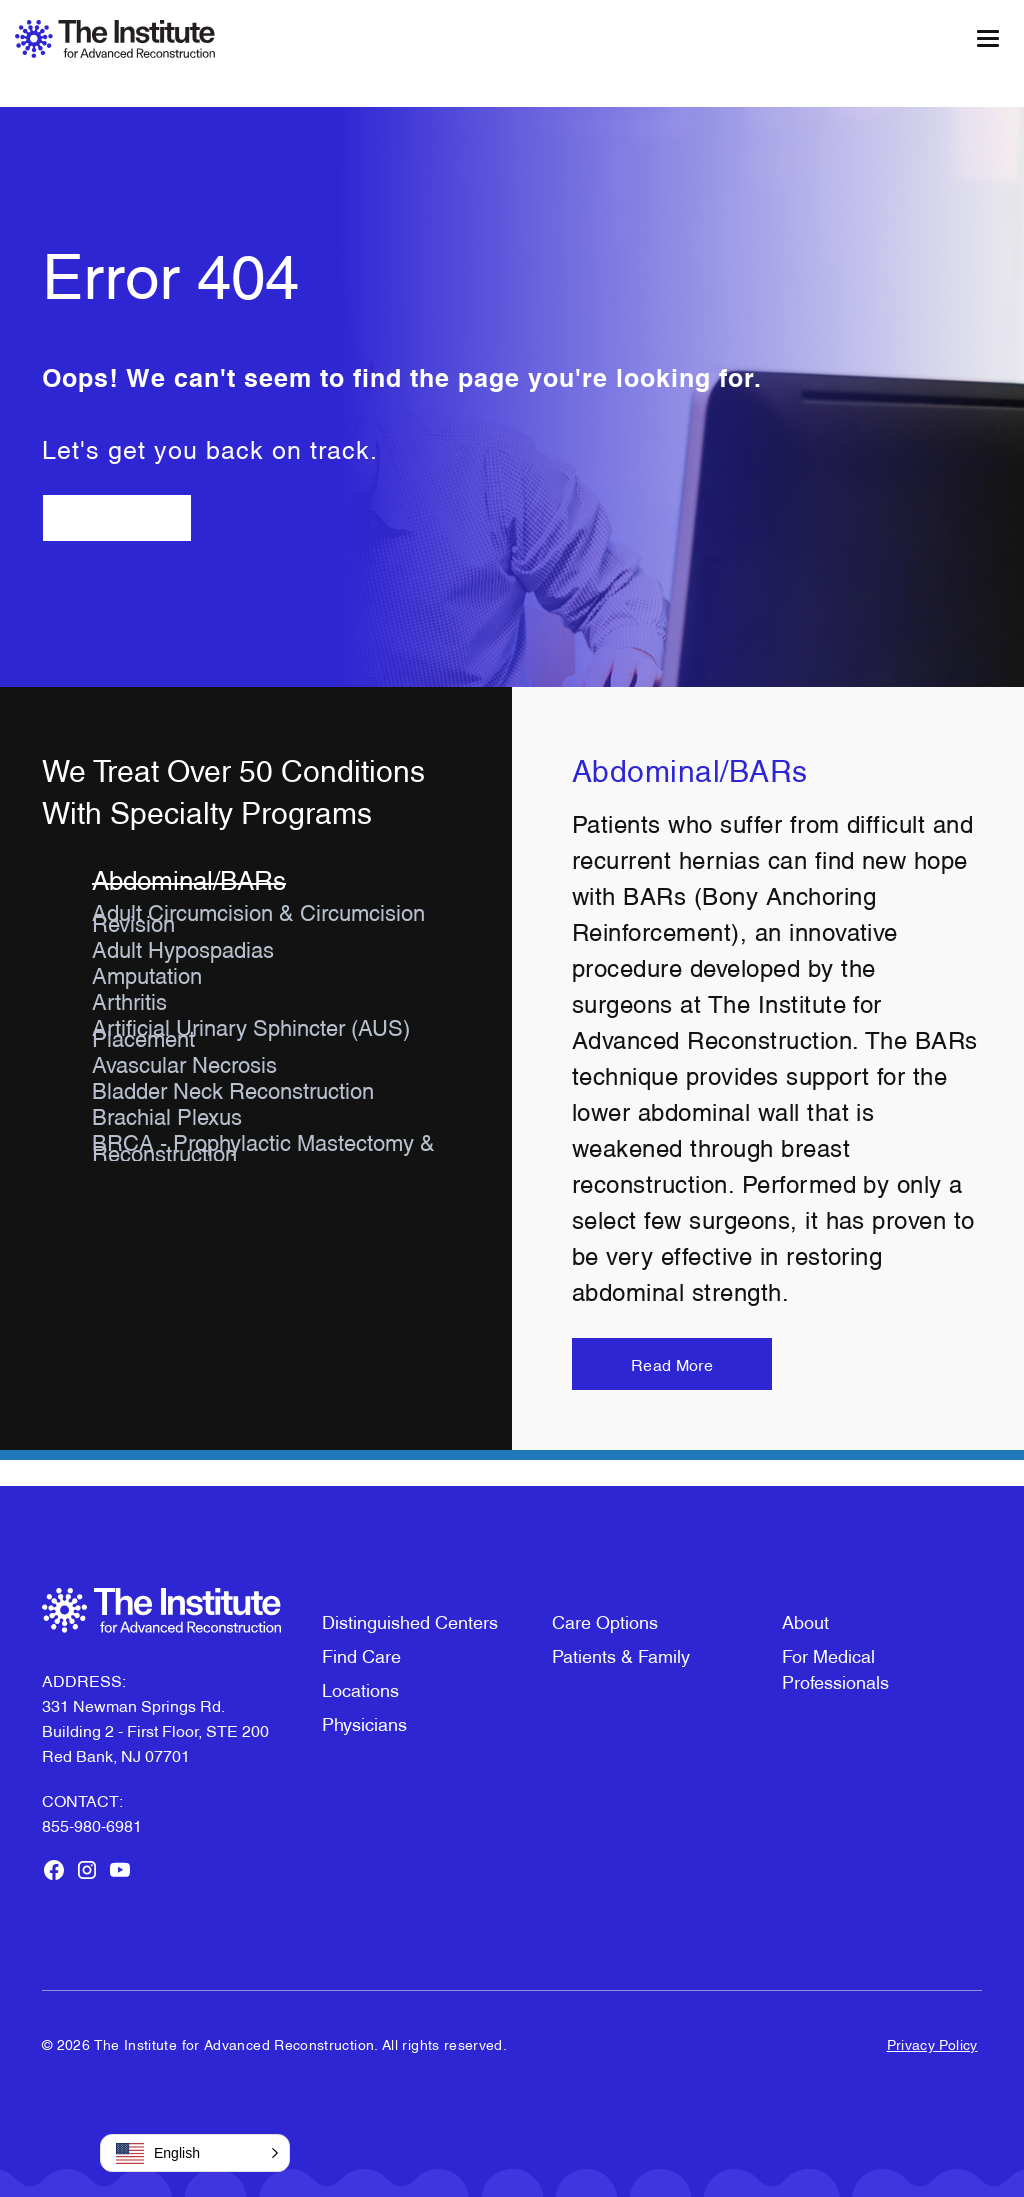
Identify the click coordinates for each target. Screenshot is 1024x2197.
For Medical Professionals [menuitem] (835, 1667)
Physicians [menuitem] (364, 1722)
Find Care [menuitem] (361, 1654)
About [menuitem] (805, 1620)
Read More (672, 1364)
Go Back (117, 517)
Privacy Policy (932, 2043)
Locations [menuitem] (360, 1688)
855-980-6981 (92, 1825)
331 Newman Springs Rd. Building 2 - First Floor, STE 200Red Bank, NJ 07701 (155, 1730)
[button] (195, 2153)
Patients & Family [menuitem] (621, 1654)
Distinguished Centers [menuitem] (410, 1620)
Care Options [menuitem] (605, 1620)
